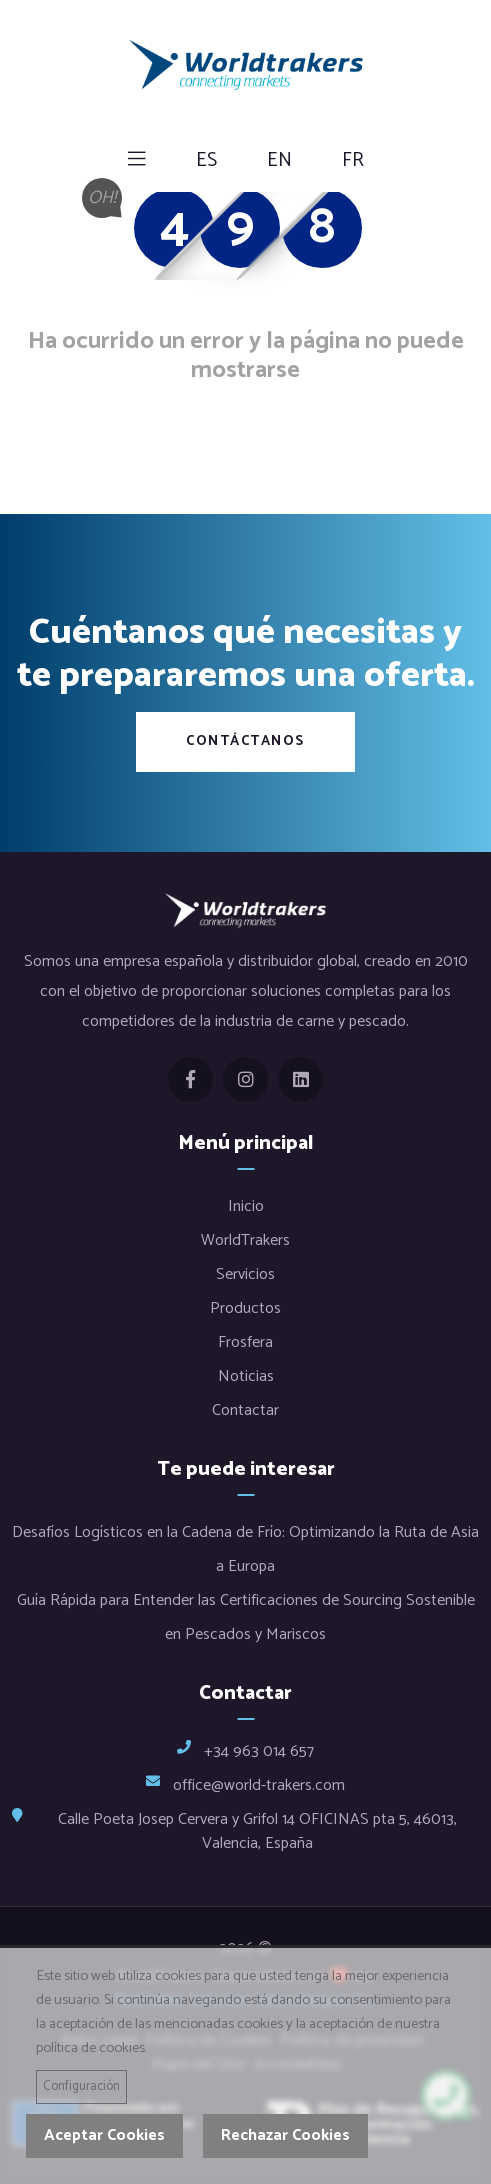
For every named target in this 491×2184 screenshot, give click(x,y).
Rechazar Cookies (285, 2135)
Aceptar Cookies (104, 2135)
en (279, 161)
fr (353, 161)
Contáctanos (245, 741)
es (206, 161)
